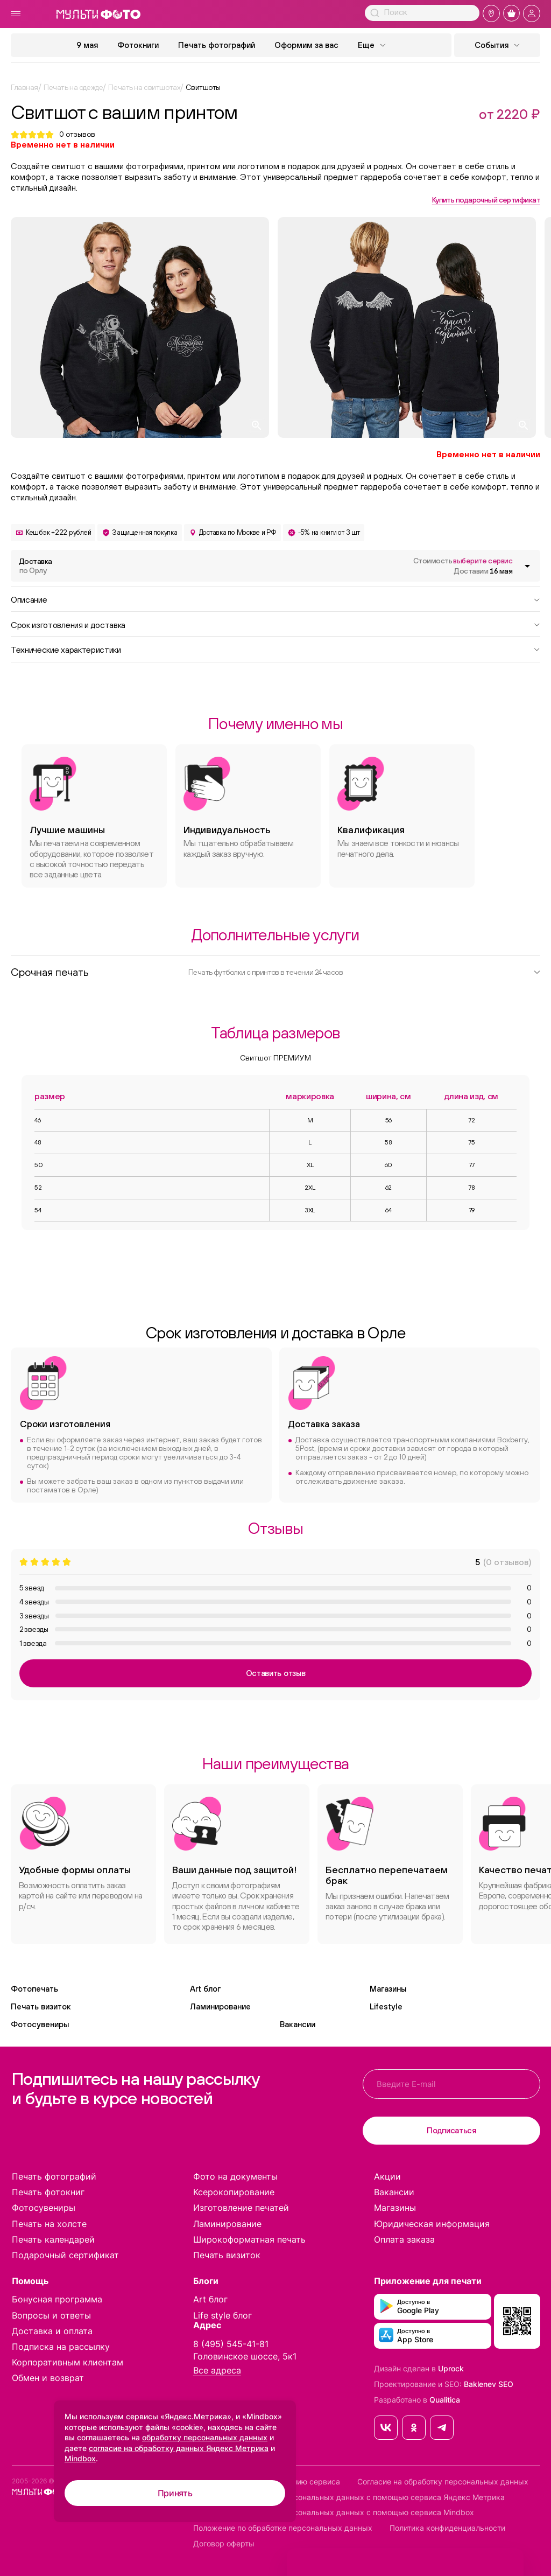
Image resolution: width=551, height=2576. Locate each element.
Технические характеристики (275, 649)
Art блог (205, 1988)
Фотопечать (34, 1988)
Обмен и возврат (48, 2377)
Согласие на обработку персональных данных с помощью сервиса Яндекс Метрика (349, 2497)
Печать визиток (41, 2006)
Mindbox (80, 2458)
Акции (387, 2176)
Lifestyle (386, 2006)
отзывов (77, 134)
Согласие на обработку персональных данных (442, 2481)
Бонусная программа (57, 2299)
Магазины (388, 1988)
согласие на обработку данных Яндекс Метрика (179, 2448)
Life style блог (222, 2315)
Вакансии (297, 2024)
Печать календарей (53, 2239)
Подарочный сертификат (65, 2255)
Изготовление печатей (241, 2207)
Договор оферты (224, 2543)
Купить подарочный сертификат (486, 200)
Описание (275, 599)
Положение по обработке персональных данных (282, 2528)
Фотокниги (138, 45)
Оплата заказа (404, 2239)
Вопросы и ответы (51, 2315)
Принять (175, 2493)
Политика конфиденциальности (447, 2528)
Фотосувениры (40, 2024)
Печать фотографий (216, 45)
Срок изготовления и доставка (275, 624)
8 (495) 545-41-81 (231, 2343)
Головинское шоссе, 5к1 (244, 2356)
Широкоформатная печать (249, 2239)
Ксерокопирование (233, 2192)
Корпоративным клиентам (67, 2362)
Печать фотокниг (48, 2192)
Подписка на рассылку (61, 2346)
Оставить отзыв (276, 1673)
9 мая (87, 45)
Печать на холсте (49, 2223)
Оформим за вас (306, 45)
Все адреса (217, 2370)
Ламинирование (220, 2006)
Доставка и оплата (52, 2331)
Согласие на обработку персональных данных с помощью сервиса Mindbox (333, 2512)
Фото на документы (235, 2176)
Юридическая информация (432, 2223)
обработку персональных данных (204, 2437)
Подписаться (451, 2130)
